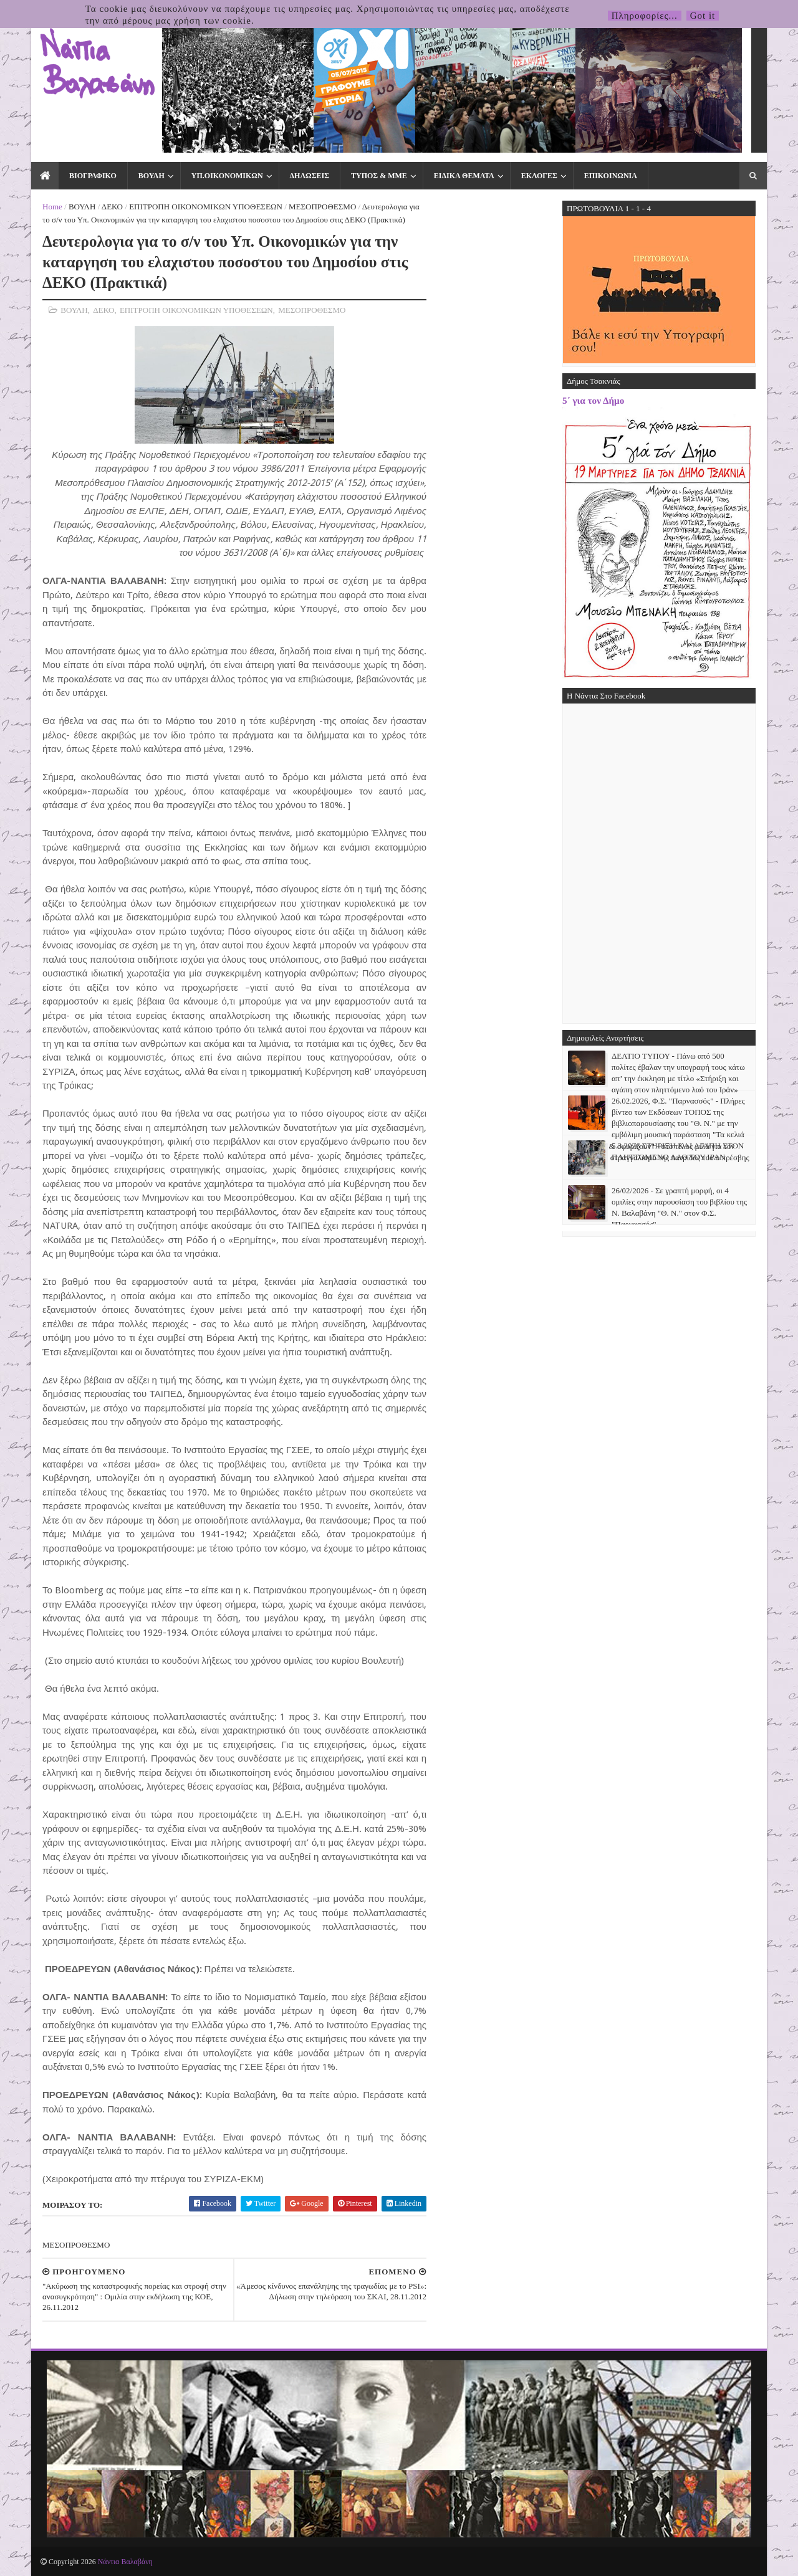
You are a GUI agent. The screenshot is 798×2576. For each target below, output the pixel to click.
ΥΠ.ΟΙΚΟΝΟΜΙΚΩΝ (227, 175)
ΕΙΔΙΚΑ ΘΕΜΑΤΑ (464, 175)
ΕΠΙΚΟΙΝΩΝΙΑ (610, 175)
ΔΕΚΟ (112, 206)
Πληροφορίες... (645, 16)
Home (52, 206)
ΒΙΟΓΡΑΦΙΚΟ (93, 175)
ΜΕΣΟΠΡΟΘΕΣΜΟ (322, 206)
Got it (703, 16)
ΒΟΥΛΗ (151, 175)
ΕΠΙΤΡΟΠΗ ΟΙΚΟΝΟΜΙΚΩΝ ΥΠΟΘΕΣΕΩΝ (205, 206)
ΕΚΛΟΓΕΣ (539, 175)
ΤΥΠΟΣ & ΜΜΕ (379, 175)
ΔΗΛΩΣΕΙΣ (309, 175)
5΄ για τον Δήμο (593, 400)
